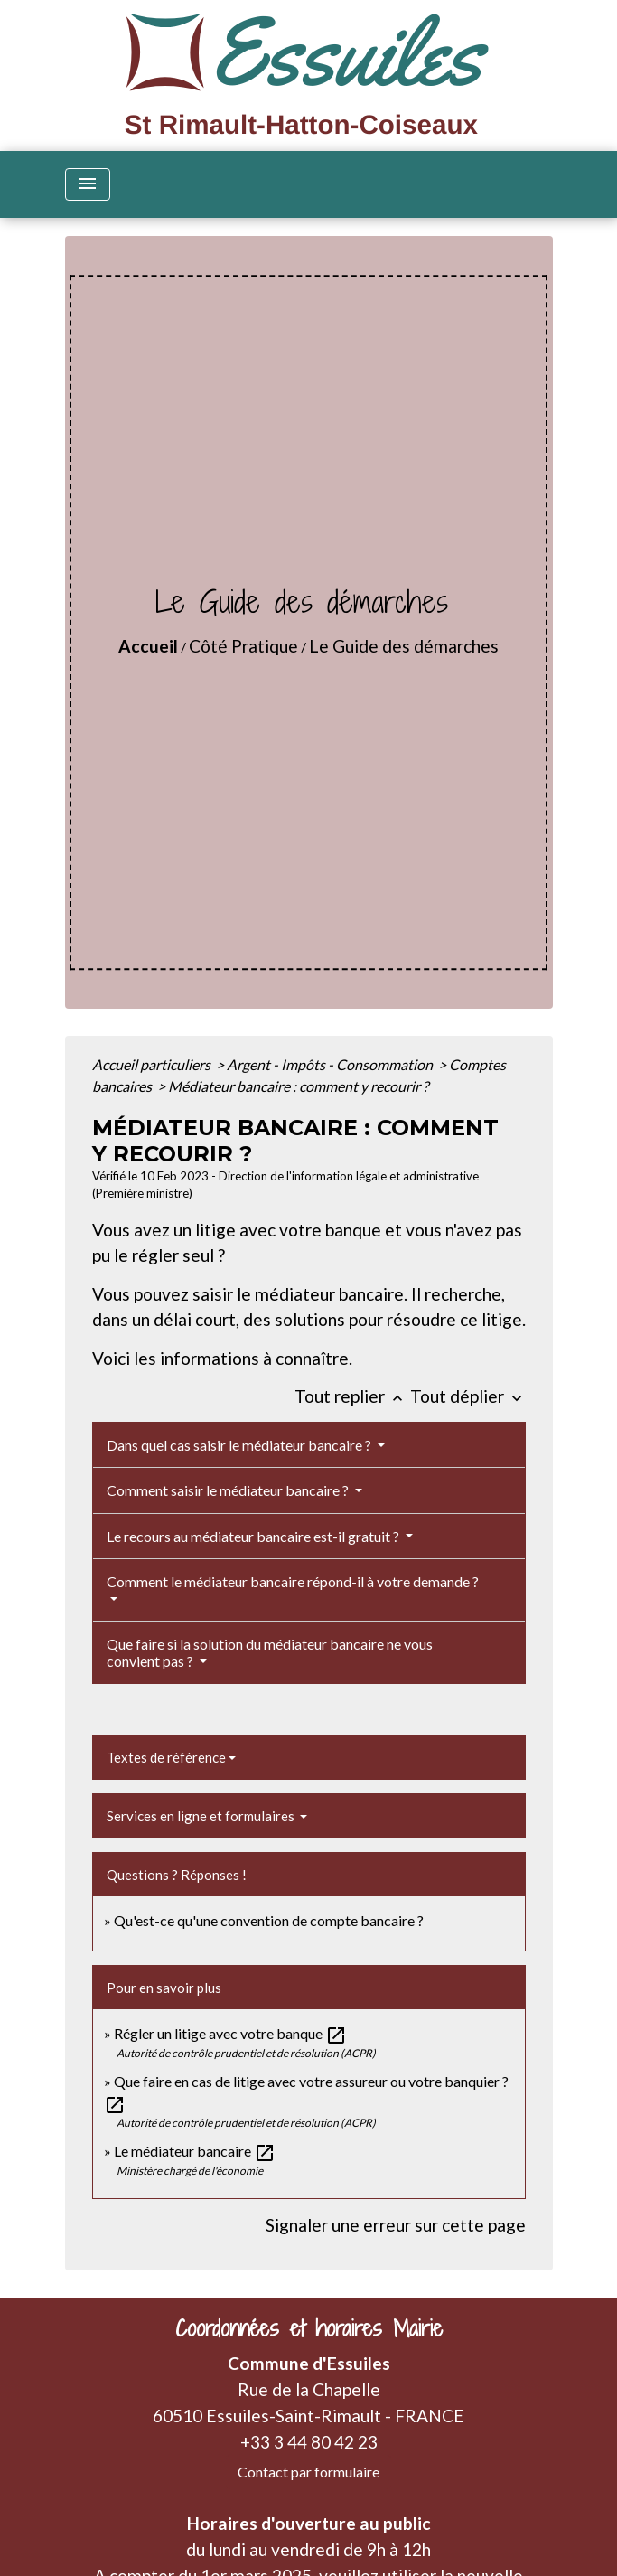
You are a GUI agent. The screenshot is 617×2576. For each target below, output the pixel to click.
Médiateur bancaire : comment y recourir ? (298, 1086)
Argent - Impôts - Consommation (331, 1064)
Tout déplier (468, 1396)
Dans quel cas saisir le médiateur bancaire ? (240, 1444)
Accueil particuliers (152, 1064)
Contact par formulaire (308, 2471)
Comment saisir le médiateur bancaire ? (229, 1490)
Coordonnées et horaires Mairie (309, 2329)
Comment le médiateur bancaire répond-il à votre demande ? (293, 1581)
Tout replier (352, 1396)
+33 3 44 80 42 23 (309, 2441)
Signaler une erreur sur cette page (396, 2224)
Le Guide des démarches (404, 645)
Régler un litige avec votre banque (230, 2033)
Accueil (148, 645)
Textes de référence (166, 1757)
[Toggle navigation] (87, 184)
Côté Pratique (243, 645)
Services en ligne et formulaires (202, 1816)
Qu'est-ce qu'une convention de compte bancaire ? (269, 1920)
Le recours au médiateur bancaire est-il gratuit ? (254, 1536)
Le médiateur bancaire (195, 2150)
